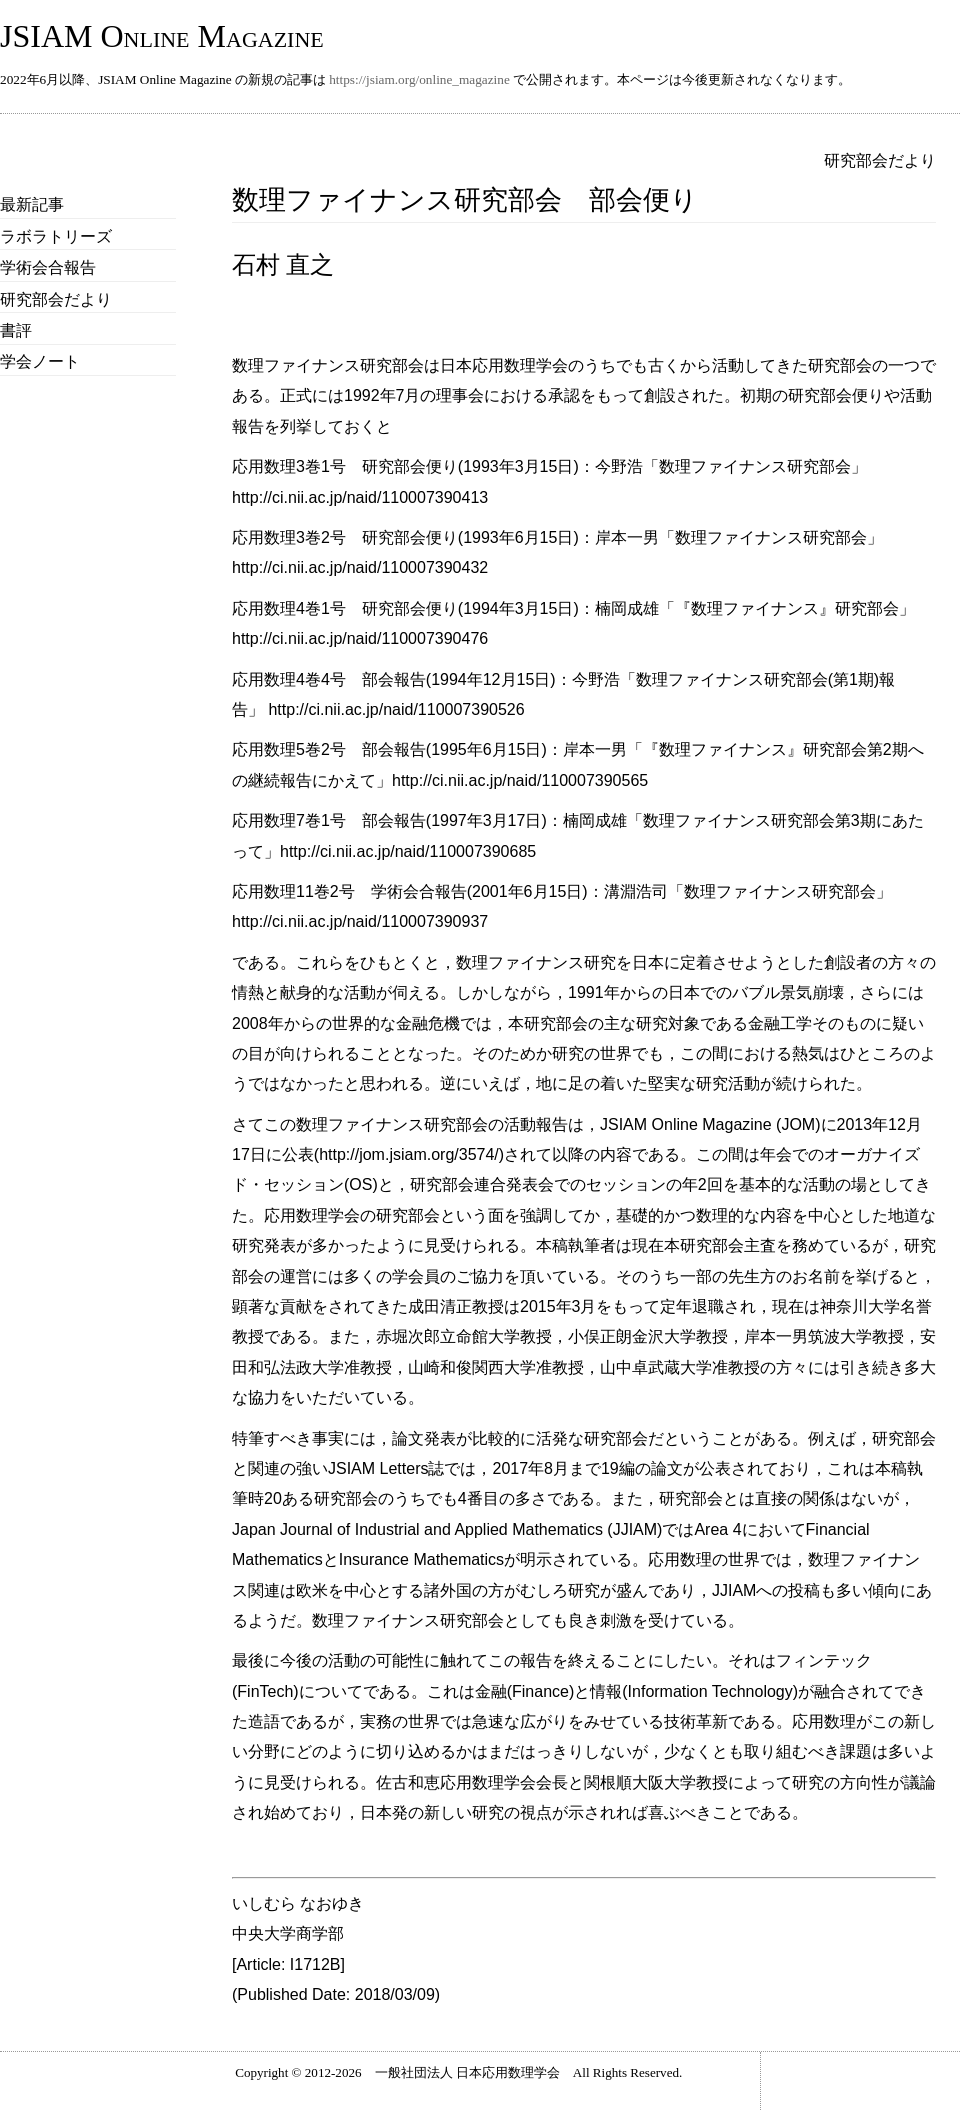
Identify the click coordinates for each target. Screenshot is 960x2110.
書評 (16, 330)
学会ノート (40, 361)
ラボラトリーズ (56, 236)
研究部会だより (56, 299)
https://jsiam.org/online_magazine (419, 79)
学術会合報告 (48, 267)
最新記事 (32, 204)
